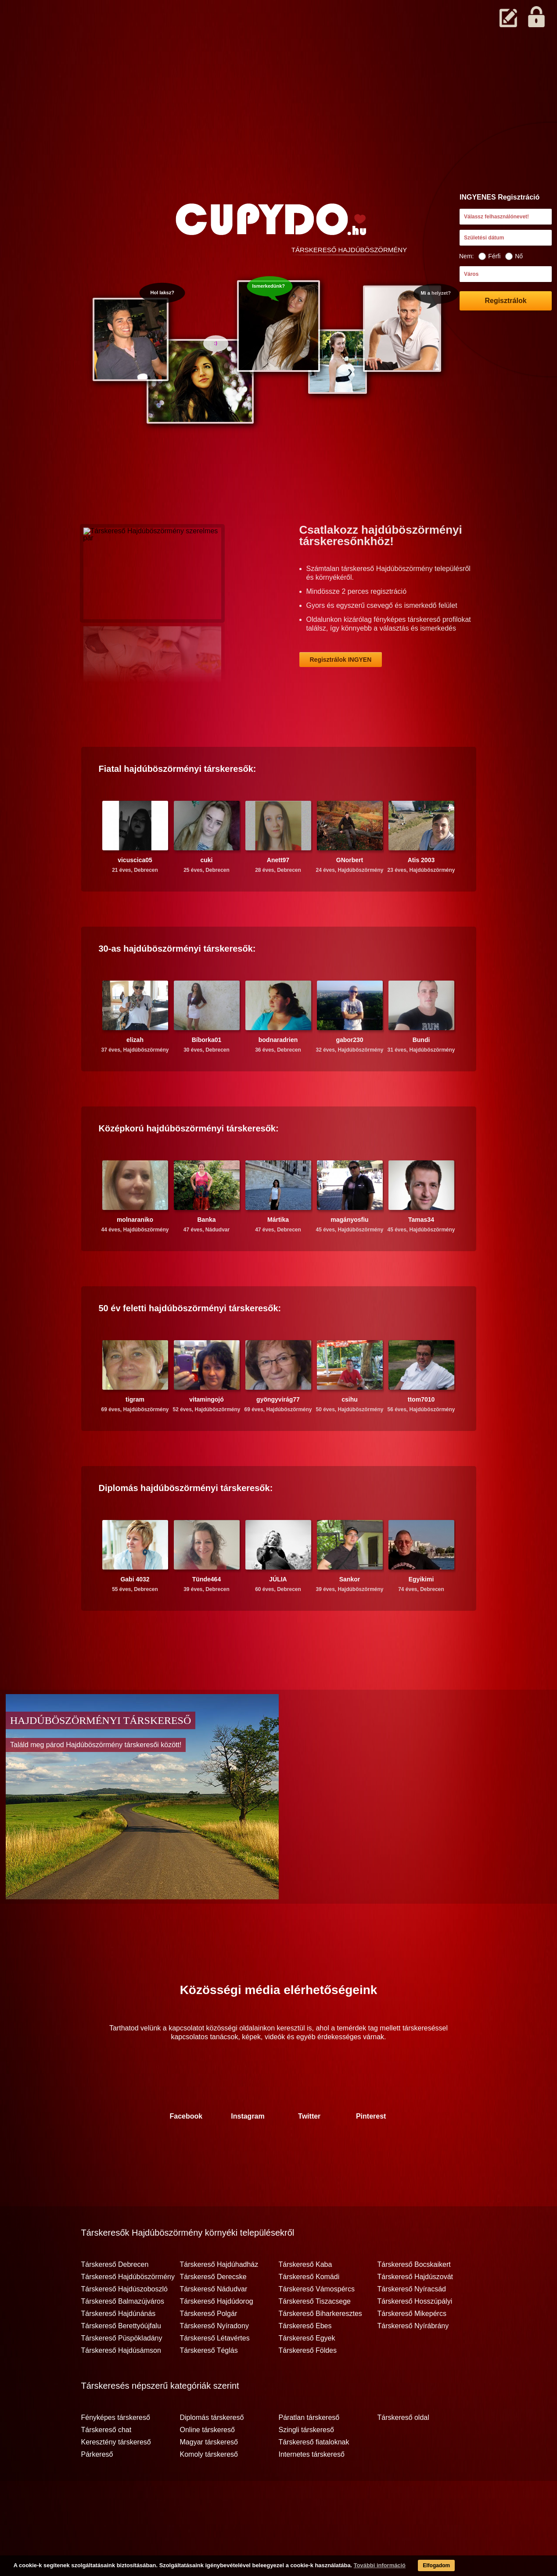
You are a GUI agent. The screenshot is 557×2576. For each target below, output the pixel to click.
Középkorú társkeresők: (189, 1162)
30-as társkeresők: (177, 983)
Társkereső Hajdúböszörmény (128, 2311)
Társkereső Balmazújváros (122, 2335)
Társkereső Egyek (307, 2372)
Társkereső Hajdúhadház (219, 2298)
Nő (514, 256)
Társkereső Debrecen (115, 2298)
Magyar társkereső (209, 2476)
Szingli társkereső (306, 2464)
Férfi (489, 256)
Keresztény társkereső (116, 2476)
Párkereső (97, 2488)
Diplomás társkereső (212, 2451)
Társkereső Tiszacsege (315, 2335)
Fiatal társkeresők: (177, 803)
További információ (358, 2567)
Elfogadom (417, 2567)
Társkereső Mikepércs (411, 2347)
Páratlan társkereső (309, 2451)
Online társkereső (207, 2464)
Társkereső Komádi (309, 2311)
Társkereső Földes (308, 2384)
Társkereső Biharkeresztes (320, 2347)
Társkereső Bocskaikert (414, 2298)
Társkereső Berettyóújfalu (121, 2360)
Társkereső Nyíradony (214, 2360)
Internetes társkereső (312, 2488)
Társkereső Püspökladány (121, 2372)
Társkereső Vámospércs (317, 2323)
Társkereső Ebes (305, 2360)
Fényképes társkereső (115, 2451)
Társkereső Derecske (213, 2311)
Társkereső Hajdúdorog (216, 2335)
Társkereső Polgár (208, 2347)
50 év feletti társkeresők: (190, 1342)
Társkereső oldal (403, 2451)
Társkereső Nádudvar (214, 2323)
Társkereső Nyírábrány (413, 2360)
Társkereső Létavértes (215, 2372)
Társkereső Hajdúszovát (415, 2311)
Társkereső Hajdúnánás (118, 2347)
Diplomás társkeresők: (186, 1522)
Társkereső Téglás (209, 2384)
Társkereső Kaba (305, 2298)
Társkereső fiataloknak (314, 2476)
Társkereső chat (106, 2464)
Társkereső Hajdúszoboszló (124, 2323)
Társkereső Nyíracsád (411, 2323)
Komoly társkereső (209, 2488)
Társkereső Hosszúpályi (415, 2335)
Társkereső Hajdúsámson (121, 2384)
